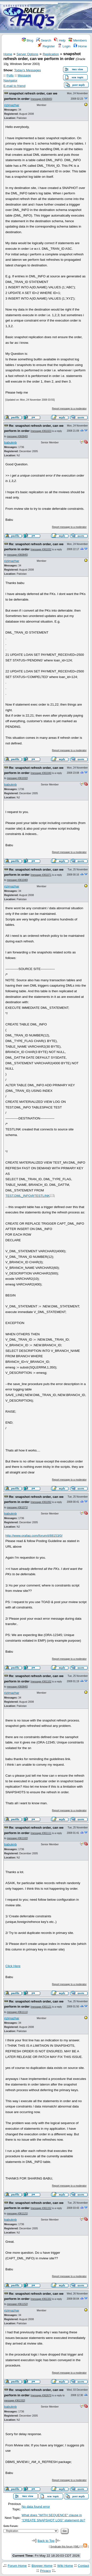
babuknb (10, 442)
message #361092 (41, 1502)
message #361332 (41, 2299)
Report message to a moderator (69, 408)
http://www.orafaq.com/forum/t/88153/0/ (34, 1535)
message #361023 (41, 431)
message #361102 (41, 1681)
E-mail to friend (14, 86)
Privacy (45, 2571)
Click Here (12, 1966)
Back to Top (46, 2541)
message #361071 (41, 875)
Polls (10, 75)
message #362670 (41, 2395)
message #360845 (41, 99)
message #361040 (41, 773)
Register (46, 46)
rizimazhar (11, 105)
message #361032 (41, 549)
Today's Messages (27, 70)
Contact (83, 2565)
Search (43, 40)
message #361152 (41, 2208)
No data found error (36, 2506)
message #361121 (41, 2006)
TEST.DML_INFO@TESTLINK (27, 1196)
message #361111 (41, 1833)
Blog (27, 40)
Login (64, 46)
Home (80, 46)
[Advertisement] (75, 16)
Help (60, 40)
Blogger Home (42, 2565)
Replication (51, 54)
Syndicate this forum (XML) (65, 2546)
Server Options (27, 54)
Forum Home (17, 2565)
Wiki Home (65, 2565)
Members (77, 40)
